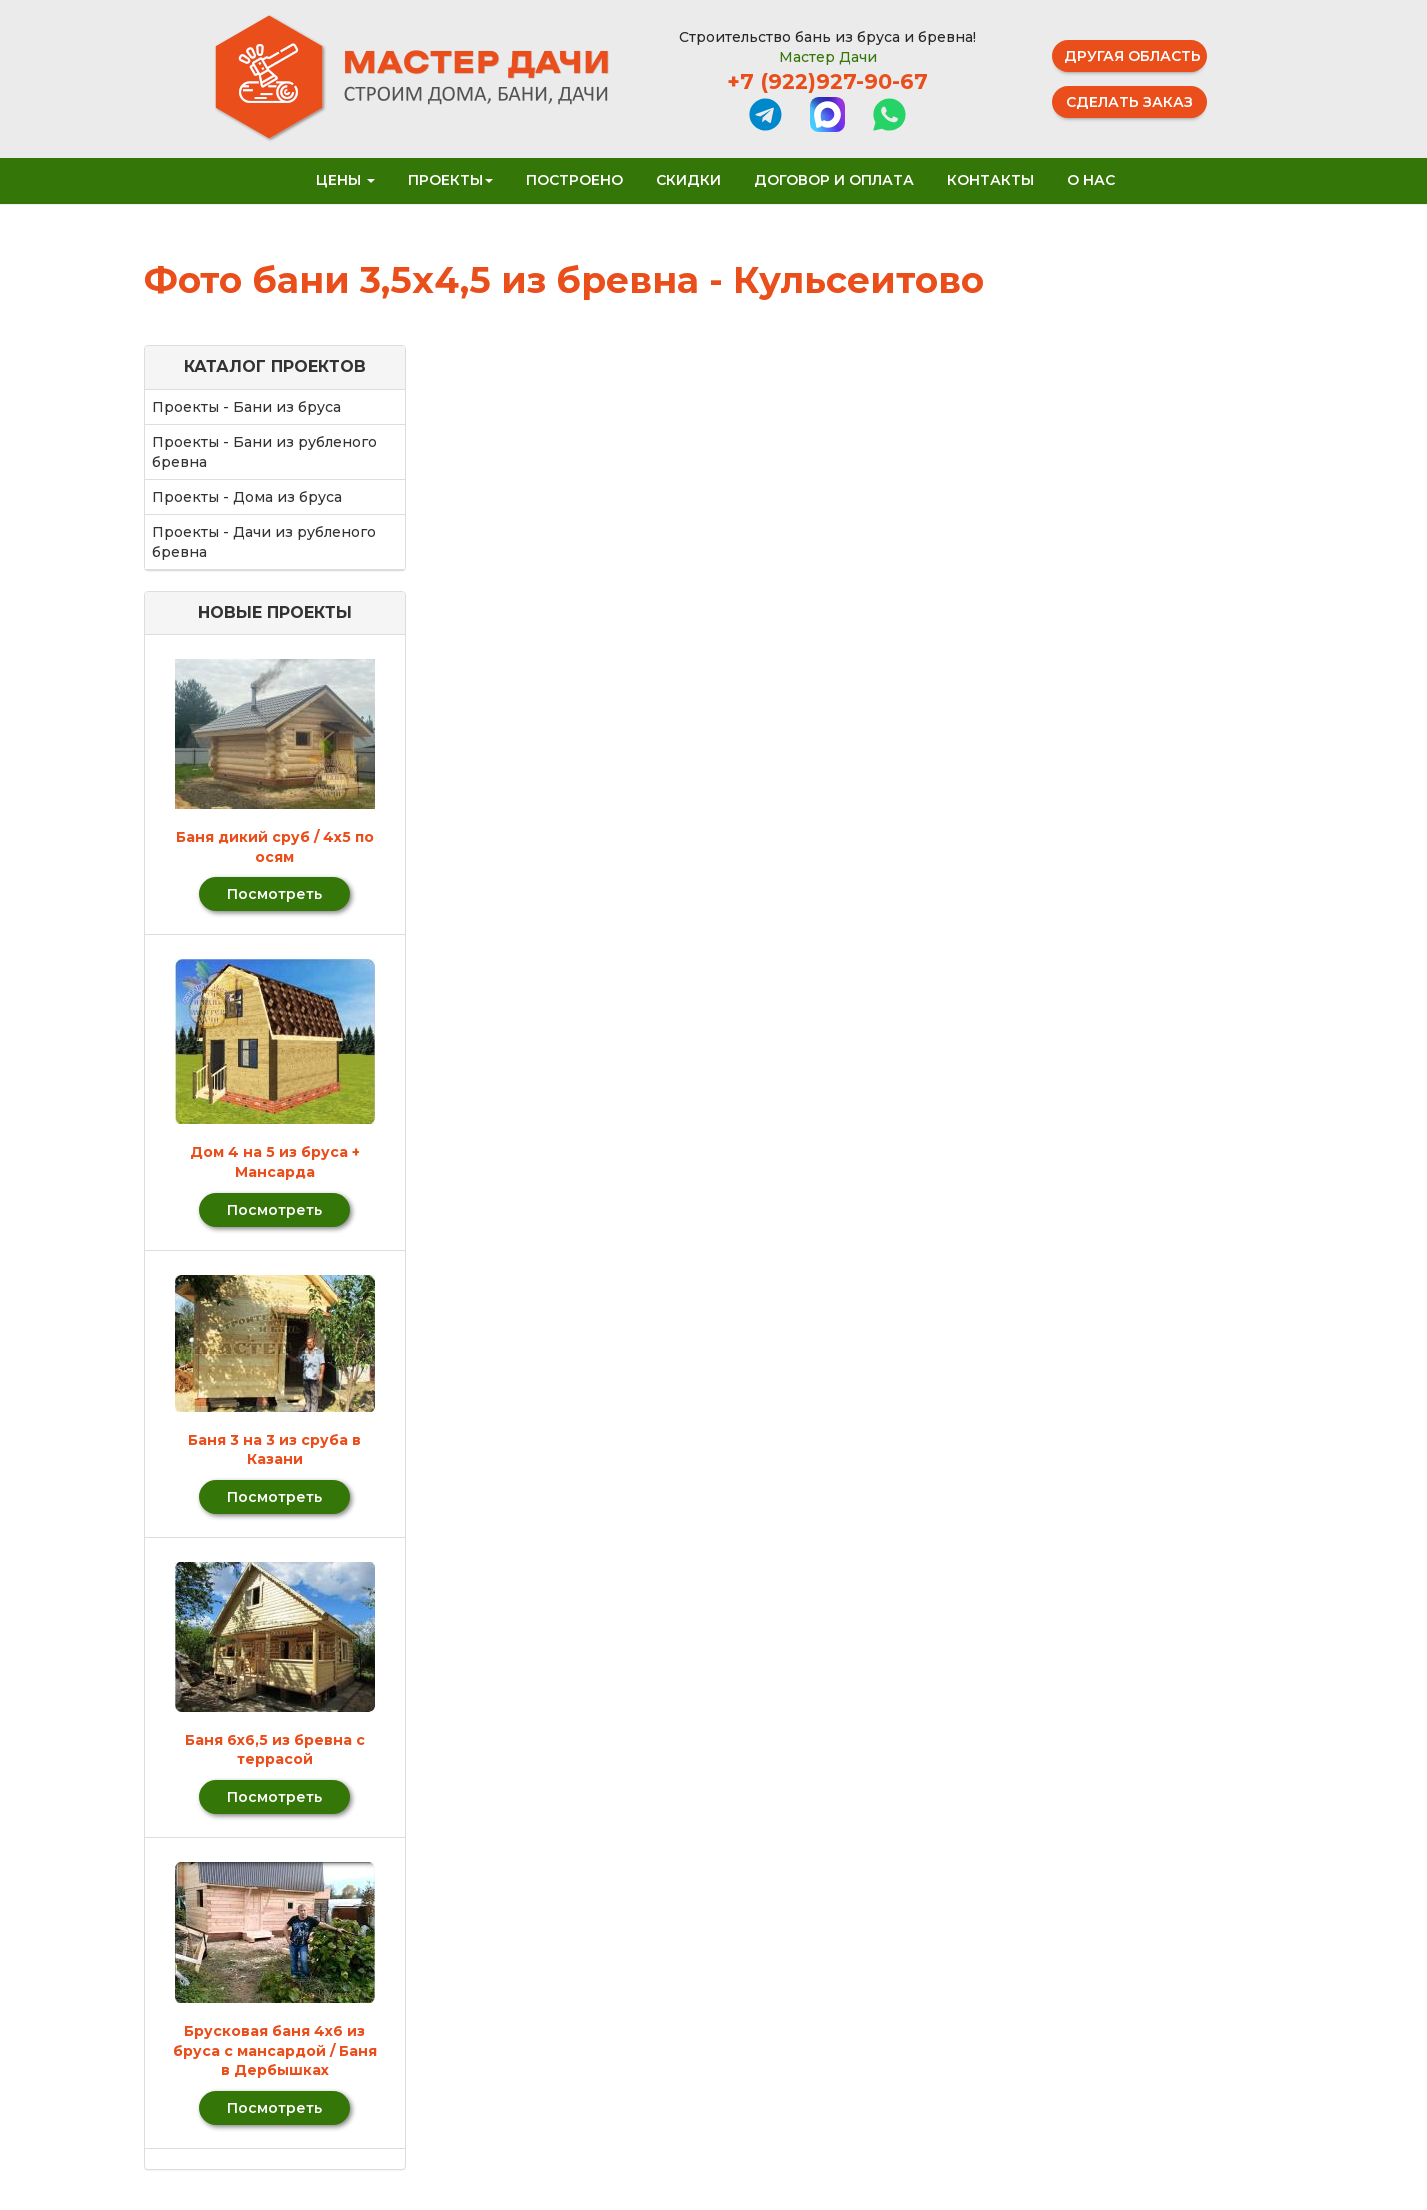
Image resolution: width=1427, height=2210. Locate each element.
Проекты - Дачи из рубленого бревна (264, 542)
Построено (574, 180)
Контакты (990, 180)
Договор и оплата (834, 180)
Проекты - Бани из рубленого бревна (264, 452)
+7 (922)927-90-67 (827, 81)
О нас (1091, 180)
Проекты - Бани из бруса (246, 407)
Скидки (688, 180)
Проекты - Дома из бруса (247, 497)
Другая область (1132, 56)
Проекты (450, 180)
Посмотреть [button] (274, 894)
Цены (345, 180)
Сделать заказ (1129, 102)
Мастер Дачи (828, 57)
